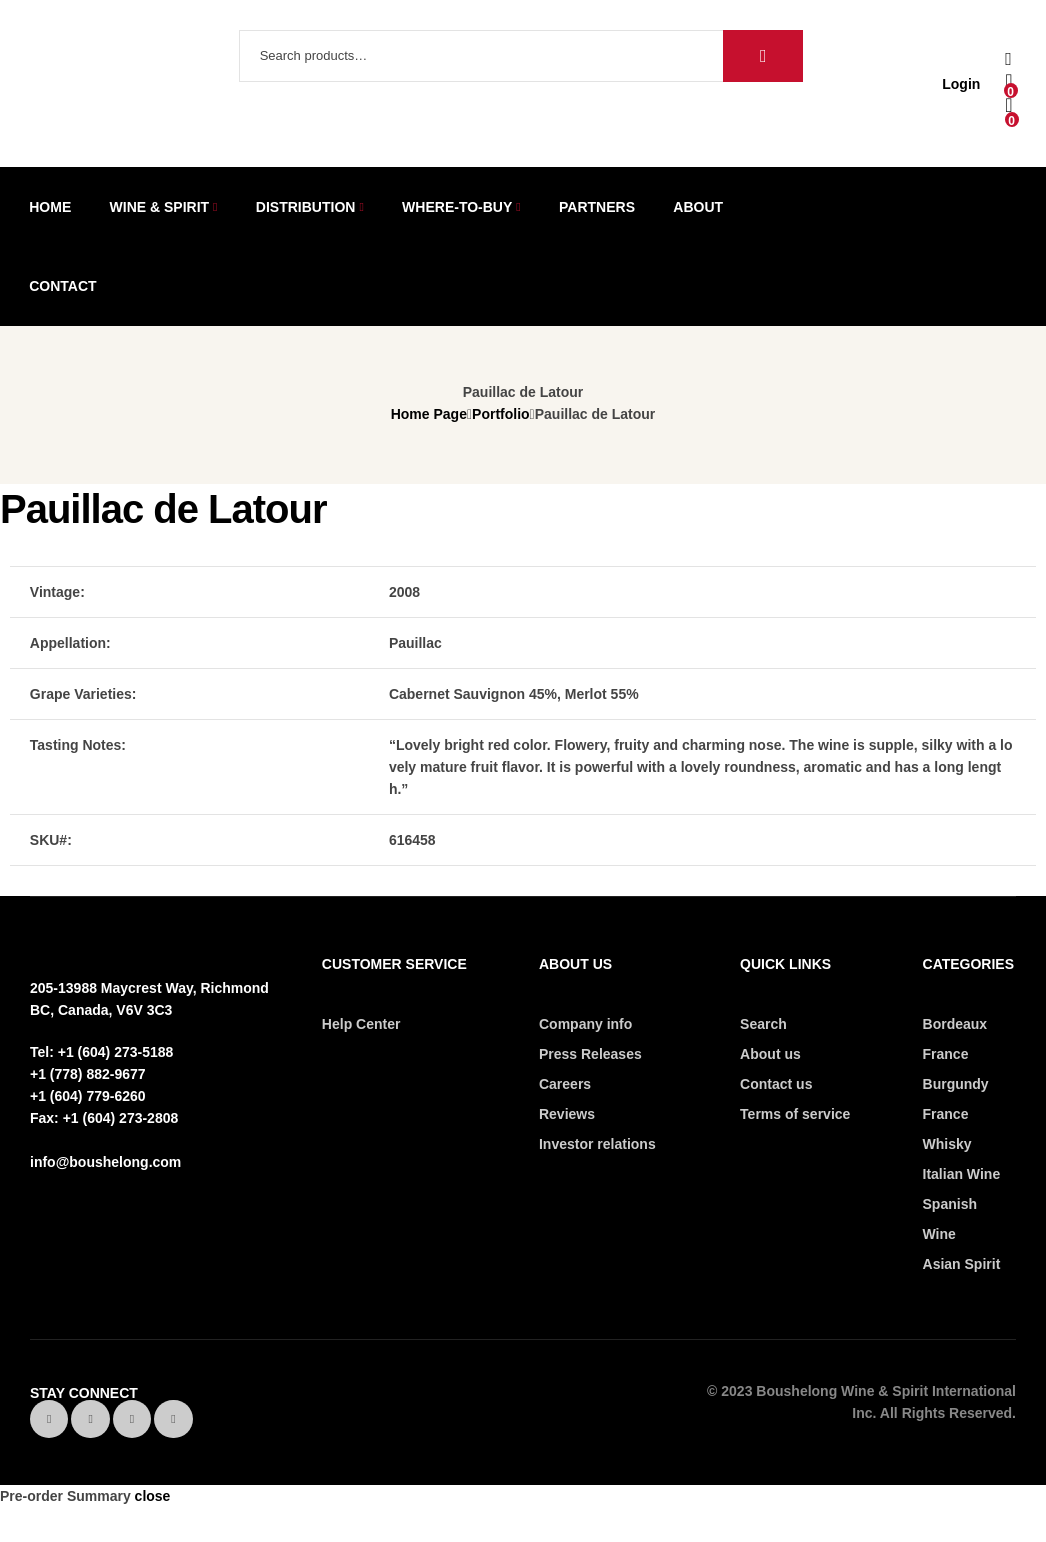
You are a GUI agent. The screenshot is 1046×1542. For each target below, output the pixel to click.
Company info (585, 1024)
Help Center (361, 1024)
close (153, 1496)
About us (770, 1054)
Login (961, 84)
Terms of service (795, 1114)
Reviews (567, 1114)
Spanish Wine (950, 1219)
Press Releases (590, 1054)
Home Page (429, 414)
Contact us (776, 1084)
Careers (565, 1084)
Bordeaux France (955, 1039)
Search (763, 56)
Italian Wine (962, 1174)
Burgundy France (956, 1099)
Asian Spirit (962, 1264)
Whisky (947, 1144)
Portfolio (501, 414)
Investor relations (597, 1144)
